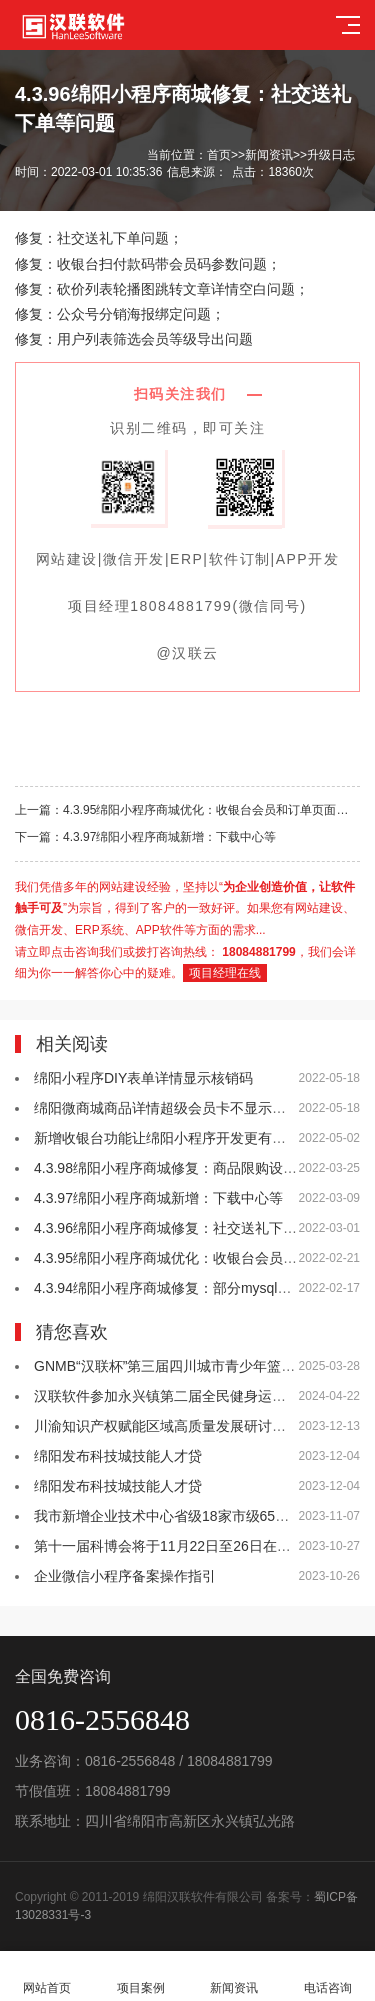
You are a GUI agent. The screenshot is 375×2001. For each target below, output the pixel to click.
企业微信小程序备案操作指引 (125, 1576)
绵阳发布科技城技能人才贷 (118, 1456)
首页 (219, 155)
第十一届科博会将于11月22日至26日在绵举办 (176, 1546)
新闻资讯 (269, 155)
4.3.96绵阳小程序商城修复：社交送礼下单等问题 (186, 1228)
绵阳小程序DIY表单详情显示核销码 (143, 1078)
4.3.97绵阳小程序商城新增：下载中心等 (158, 1198)
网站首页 (47, 1976)
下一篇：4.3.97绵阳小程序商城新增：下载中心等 (145, 837)
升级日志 (331, 155)
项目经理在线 (225, 973)
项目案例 (141, 1976)
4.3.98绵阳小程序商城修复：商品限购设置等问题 (186, 1168)
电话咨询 (328, 1976)
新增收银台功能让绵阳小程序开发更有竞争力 (174, 1138)
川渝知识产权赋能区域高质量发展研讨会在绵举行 (188, 1426)
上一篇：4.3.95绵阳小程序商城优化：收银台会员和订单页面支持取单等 (187, 810)
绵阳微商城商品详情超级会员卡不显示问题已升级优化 (202, 1108)
